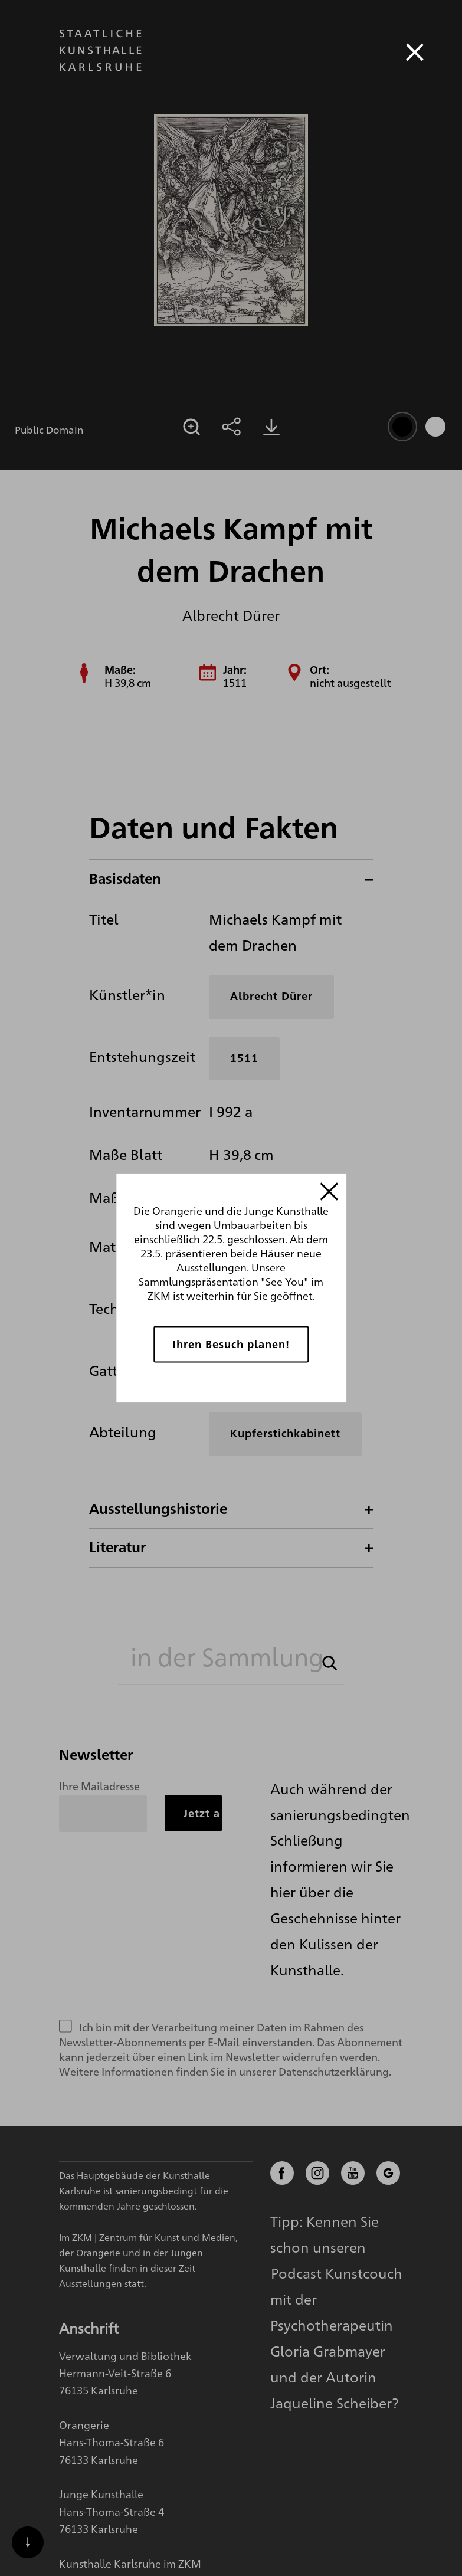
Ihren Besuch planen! (231, 1344)
